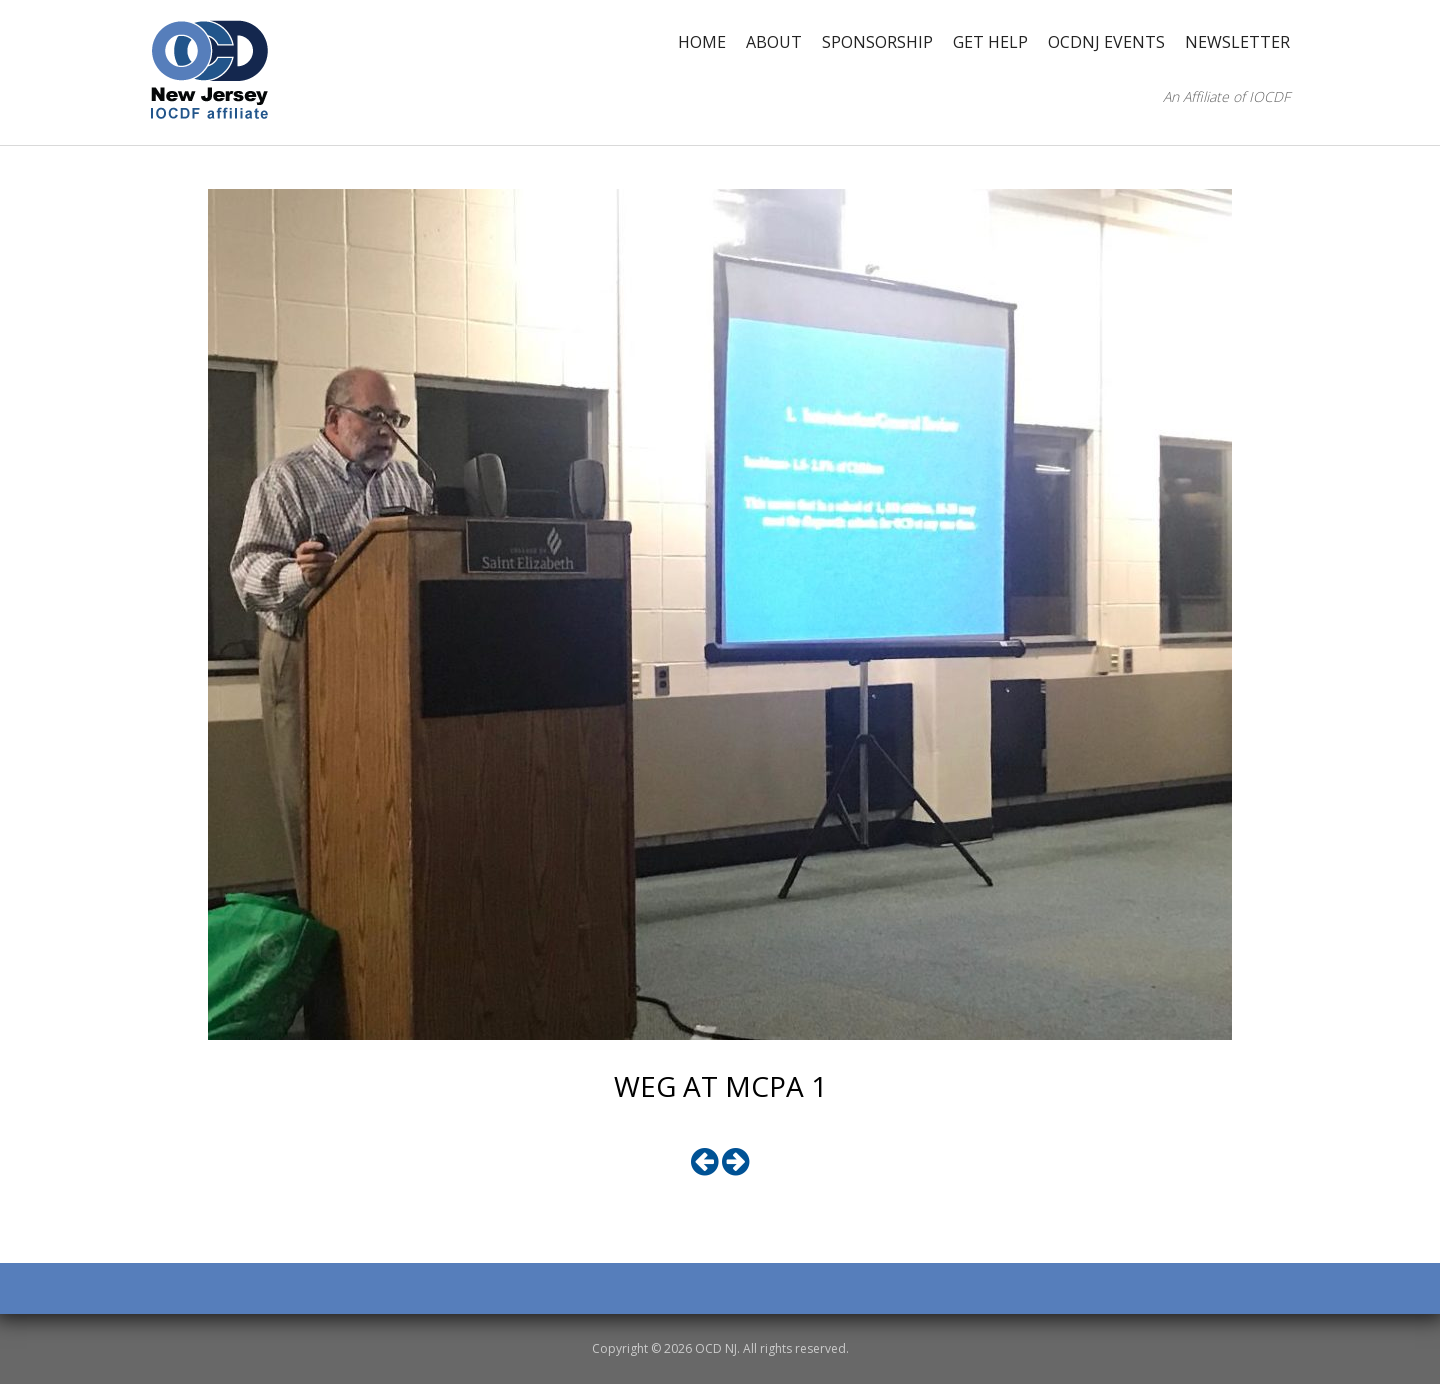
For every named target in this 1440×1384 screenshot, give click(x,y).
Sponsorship (877, 42)
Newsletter (1237, 42)
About (774, 42)
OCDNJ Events (1106, 42)
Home (702, 42)
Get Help (990, 42)
